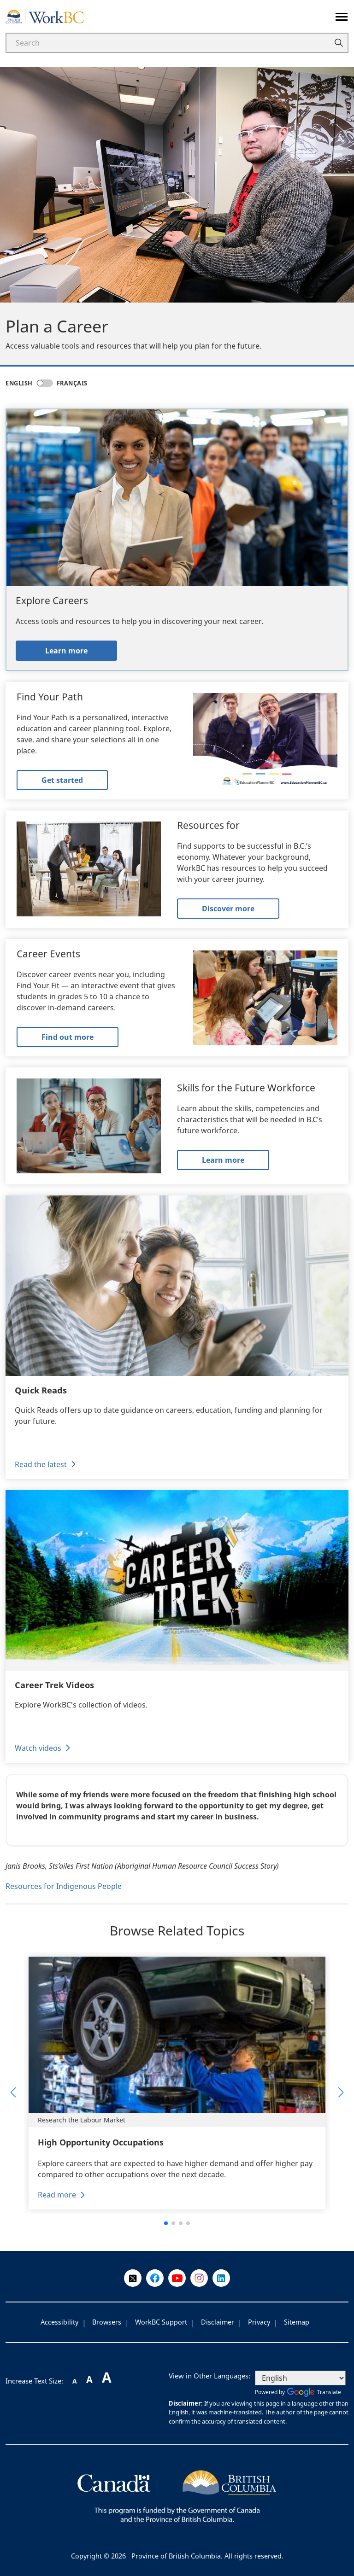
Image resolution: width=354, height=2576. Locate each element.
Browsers (106, 2322)
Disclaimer (217, 2322)
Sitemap (296, 2322)
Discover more (228, 908)
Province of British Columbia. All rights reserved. (207, 2556)
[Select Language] (300, 2378)
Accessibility (59, 2322)
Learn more (66, 651)
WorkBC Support (161, 2322)
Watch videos (38, 1748)
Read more (57, 2195)
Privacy (259, 2322)
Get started (62, 780)
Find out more (67, 1037)
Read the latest (41, 1464)
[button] (13, 2092)
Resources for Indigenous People (64, 1886)
